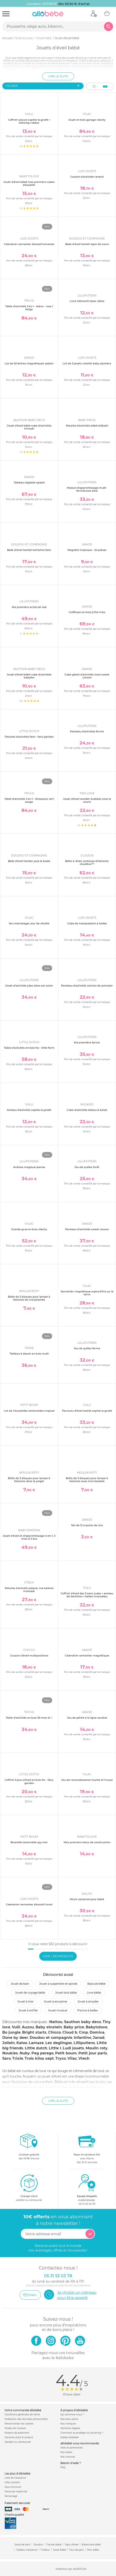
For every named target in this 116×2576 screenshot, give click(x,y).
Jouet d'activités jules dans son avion (29, 985)
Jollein (8, 2043)
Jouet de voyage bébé (30, 1992)
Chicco (54, 2032)
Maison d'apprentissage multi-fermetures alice (87, 489)
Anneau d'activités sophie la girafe (29, 1110)
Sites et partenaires (71, 2447)
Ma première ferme (87, 1042)
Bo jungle (11, 2032)
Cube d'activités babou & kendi (87, 1110)
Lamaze (36, 2043)
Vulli (16, 2027)
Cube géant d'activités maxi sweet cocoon (86, 676)
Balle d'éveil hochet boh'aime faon (29, 550)
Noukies (10, 2053)
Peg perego (42, 2053)
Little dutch (36, 2048)
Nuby (25, 2053)
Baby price (74, 2027)
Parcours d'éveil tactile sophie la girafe (87, 1410)
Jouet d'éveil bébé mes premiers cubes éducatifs (29, 183)
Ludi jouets (73, 2048)
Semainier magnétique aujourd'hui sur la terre (87, 1293)
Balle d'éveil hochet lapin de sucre (87, 244)
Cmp (83, 2032)
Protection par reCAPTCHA (71, 2569)
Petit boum (66, 2053)
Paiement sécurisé (17, 2503)
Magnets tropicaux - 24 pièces (86, 550)
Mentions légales (70, 2428)
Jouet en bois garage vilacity (87, 119)
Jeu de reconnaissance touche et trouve (87, 1779)
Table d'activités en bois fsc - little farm (29, 1047)
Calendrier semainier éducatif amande (29, 244)
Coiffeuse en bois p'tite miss (87, 612)
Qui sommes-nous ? (72, 2414)
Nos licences (67, 2456)
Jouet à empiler (88, 2001)
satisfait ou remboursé (29, 2188)
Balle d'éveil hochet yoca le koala (29, 861)
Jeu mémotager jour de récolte (29, 923)
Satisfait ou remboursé (18, 2441)
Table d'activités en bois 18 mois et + (29, 1717)
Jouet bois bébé (66, 1992)
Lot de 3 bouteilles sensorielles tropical (29, 1410)
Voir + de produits (58, 1956)
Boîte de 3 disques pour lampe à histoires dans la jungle (29, 1480)
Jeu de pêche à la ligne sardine (87, 1717)
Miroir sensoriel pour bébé (87, 1899)
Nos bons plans (69, 2419)
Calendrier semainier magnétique (87, 1655)
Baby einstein (49, 2027)
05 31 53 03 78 (87, 2204)
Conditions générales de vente (22, 2414)
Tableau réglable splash (29, 482)
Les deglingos (58, 2043)
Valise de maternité (16, 2491)
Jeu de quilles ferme (87, 1348)
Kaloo (21, 2043)
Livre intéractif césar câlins (87, 301)
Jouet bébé (59, 2549)
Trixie (17, 2058)
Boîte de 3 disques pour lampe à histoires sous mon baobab (87, 1480)
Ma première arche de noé (29, 607)
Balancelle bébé (91, 2544)
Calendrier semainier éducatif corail (29, 1904)
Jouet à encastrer (55, 2001)
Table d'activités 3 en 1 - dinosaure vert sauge (29, 800)
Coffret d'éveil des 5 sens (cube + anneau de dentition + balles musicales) (87, 1595)
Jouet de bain (20, 1983)
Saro (6, 2058)
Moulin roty (97, 2048)
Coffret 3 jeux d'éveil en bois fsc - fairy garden (29, 1781)
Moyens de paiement (17, 2432)
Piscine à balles (87, 2010)
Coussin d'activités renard (87, 176)
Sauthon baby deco (82, 2022)
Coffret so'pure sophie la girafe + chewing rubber (29, 121)
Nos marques (68, 2423)
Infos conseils (12, 2482)
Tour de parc (76, 2549)
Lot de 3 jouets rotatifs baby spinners (87, 363)
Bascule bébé (96, 1983)
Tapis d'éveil (71, 2544)
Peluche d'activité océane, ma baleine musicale (29, 1590)
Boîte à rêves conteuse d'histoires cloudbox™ (87, 862)
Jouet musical (57, 2010)
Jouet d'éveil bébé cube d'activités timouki (29, 427)
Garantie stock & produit (19, 2437)
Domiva (97, 2032)
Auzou (28, 2027)
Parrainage (11, 2496)
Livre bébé (94, 1992)
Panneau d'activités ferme (87, 731)
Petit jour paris (92, 2053)
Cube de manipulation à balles (87, 923)
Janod (98, 2037)
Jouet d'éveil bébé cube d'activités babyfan (29, 676)
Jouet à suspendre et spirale (58, 1983)
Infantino (82, 2037)
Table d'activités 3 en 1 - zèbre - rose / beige (29, 308)
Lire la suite (58, 76)
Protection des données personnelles (26, 2419)
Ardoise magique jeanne (29, 1167)
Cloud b (69, 2032)
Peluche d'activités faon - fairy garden (29, 736)
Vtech (84, 2058)
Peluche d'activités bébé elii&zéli (87, 425)
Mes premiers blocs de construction (87, 1842)
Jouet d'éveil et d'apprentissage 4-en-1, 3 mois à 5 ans (29, 1537)
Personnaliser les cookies (19, 2423)
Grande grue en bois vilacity (29, 1229)
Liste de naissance (15, 2477)
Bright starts (34, 2032)
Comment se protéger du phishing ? (81, 2432)
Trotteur (45, 2549)
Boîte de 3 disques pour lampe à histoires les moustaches (29, 1298)
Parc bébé (93, 2549)
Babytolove (96, 2027)
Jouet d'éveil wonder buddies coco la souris (87, 800)
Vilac (72, 2058)
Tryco (60, 2058)
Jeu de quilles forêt (87, 1167)
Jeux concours (13, 2486)
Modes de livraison (15, 2428)
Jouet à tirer (25, 2001)
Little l (55, 2048)
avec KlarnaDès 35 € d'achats (87, 2148)
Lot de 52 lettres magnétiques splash (29, 363)
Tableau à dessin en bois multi (29, 1353)
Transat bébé (53, 2544)
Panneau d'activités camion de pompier (87, 985)
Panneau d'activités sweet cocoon (87, 1229)
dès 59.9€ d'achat (29, 2148)
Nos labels (66, 2452)
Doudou (38, 2544)
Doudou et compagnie (51, 2037)
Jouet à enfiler (28, 2010)
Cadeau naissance (26, 2549)
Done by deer (15, 2037)
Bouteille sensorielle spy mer (29, 1842)
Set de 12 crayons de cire (87, 1525)
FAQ (62, 2467)
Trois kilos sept (39, 2058)
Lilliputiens (84, 2043)
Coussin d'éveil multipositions (29, 1655)
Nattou (55, 2022)
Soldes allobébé (69, 2437)
